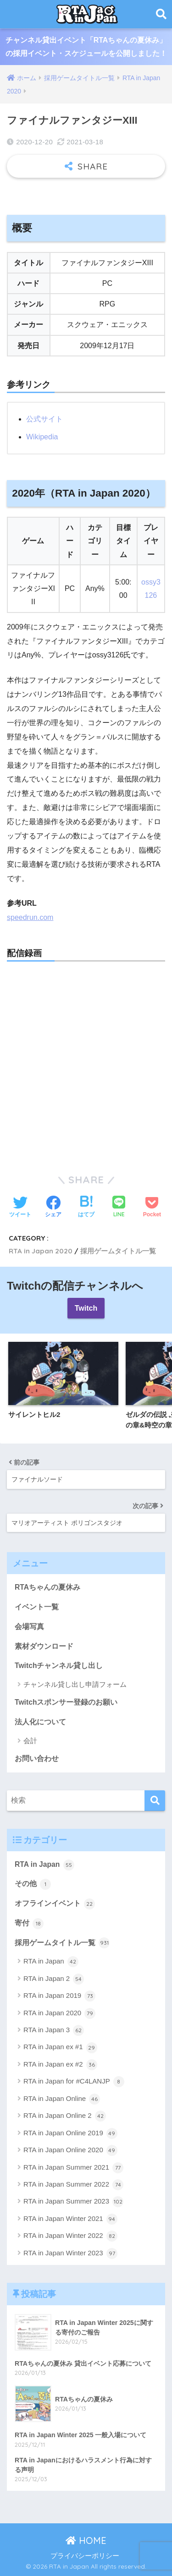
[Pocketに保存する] (152, 1207)
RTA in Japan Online (61, 2099)
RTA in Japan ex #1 (60, 2047)
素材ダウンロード (44, 1646)
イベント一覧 (37, 1607)
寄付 (29, 1923)
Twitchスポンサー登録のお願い (66, 1702)
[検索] (154, 1800)
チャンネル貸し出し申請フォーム (75, 1684)
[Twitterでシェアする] (20, 1207)
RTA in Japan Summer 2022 (73, 2184)
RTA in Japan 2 (53, 1979)
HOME (86, 2540)
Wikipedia (42, 437)
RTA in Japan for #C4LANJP (73, 2081)
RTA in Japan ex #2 (60, 2064)
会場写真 (29, 1626)
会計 (30, 1741)
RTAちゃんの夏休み (47, 1587)
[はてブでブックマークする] (86, 1207)
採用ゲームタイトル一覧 (118, 1251)
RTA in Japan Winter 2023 (70, 2253)
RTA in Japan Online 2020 (70, 2150)
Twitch (86, 1308)
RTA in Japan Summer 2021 (73, 2167)
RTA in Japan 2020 (40, 1251)
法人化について (40, 1722)
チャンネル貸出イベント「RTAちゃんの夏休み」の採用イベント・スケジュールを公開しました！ (86, 46)
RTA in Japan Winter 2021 (70, 2219)
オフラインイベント (55, 1903)
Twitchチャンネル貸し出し (59, 1665)
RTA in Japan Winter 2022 (70, 2236)
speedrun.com (30, 917)
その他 (33, 1884)
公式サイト (44, 419)
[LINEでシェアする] (118, 1207)
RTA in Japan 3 (53, 2030)
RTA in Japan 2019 (59, 1996)
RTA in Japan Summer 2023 (73, 2201)
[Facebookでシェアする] (53, 1207)
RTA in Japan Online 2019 (70, 2133)
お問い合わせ (37, 1758)
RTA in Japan (44, 1865)
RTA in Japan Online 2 (64, 2116)
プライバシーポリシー (84, 2556)
